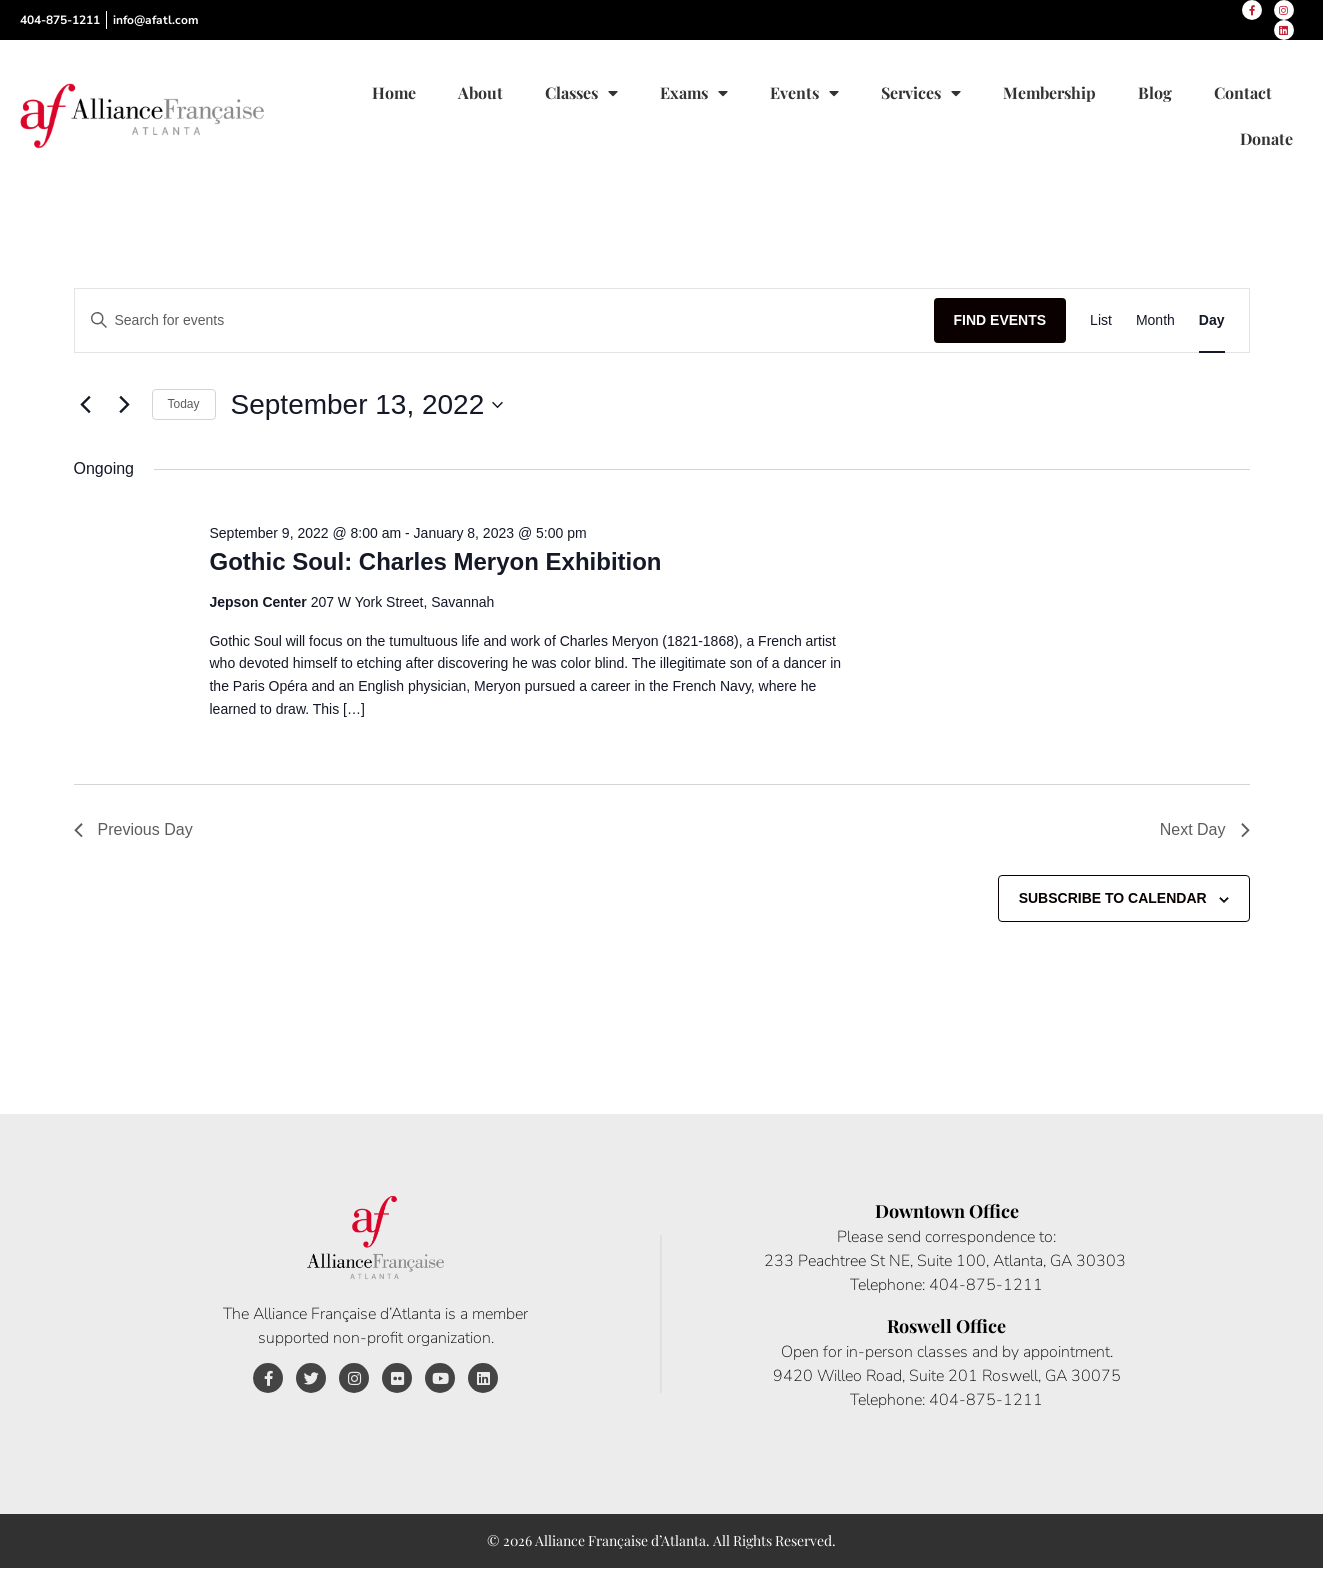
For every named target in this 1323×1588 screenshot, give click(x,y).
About (480, 92)
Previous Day (133, 829)
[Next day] (125, 405)
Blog (1155, 92)
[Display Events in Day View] (1212, 320)
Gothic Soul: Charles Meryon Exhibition (435, 561)
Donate (1266, 138)
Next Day (1205, 829)
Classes (581, 93)
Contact (1243, 92)
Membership (1049, 92)
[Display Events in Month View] (1155, 320)
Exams (694, 93)
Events (804, 93)
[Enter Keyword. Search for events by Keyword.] (504, 320)
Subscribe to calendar (1113, 898)
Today (184, 404)
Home (394, 92)
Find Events (1000, 320)
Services (921, 93)
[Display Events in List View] (1101, 320)
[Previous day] (86, 405)
